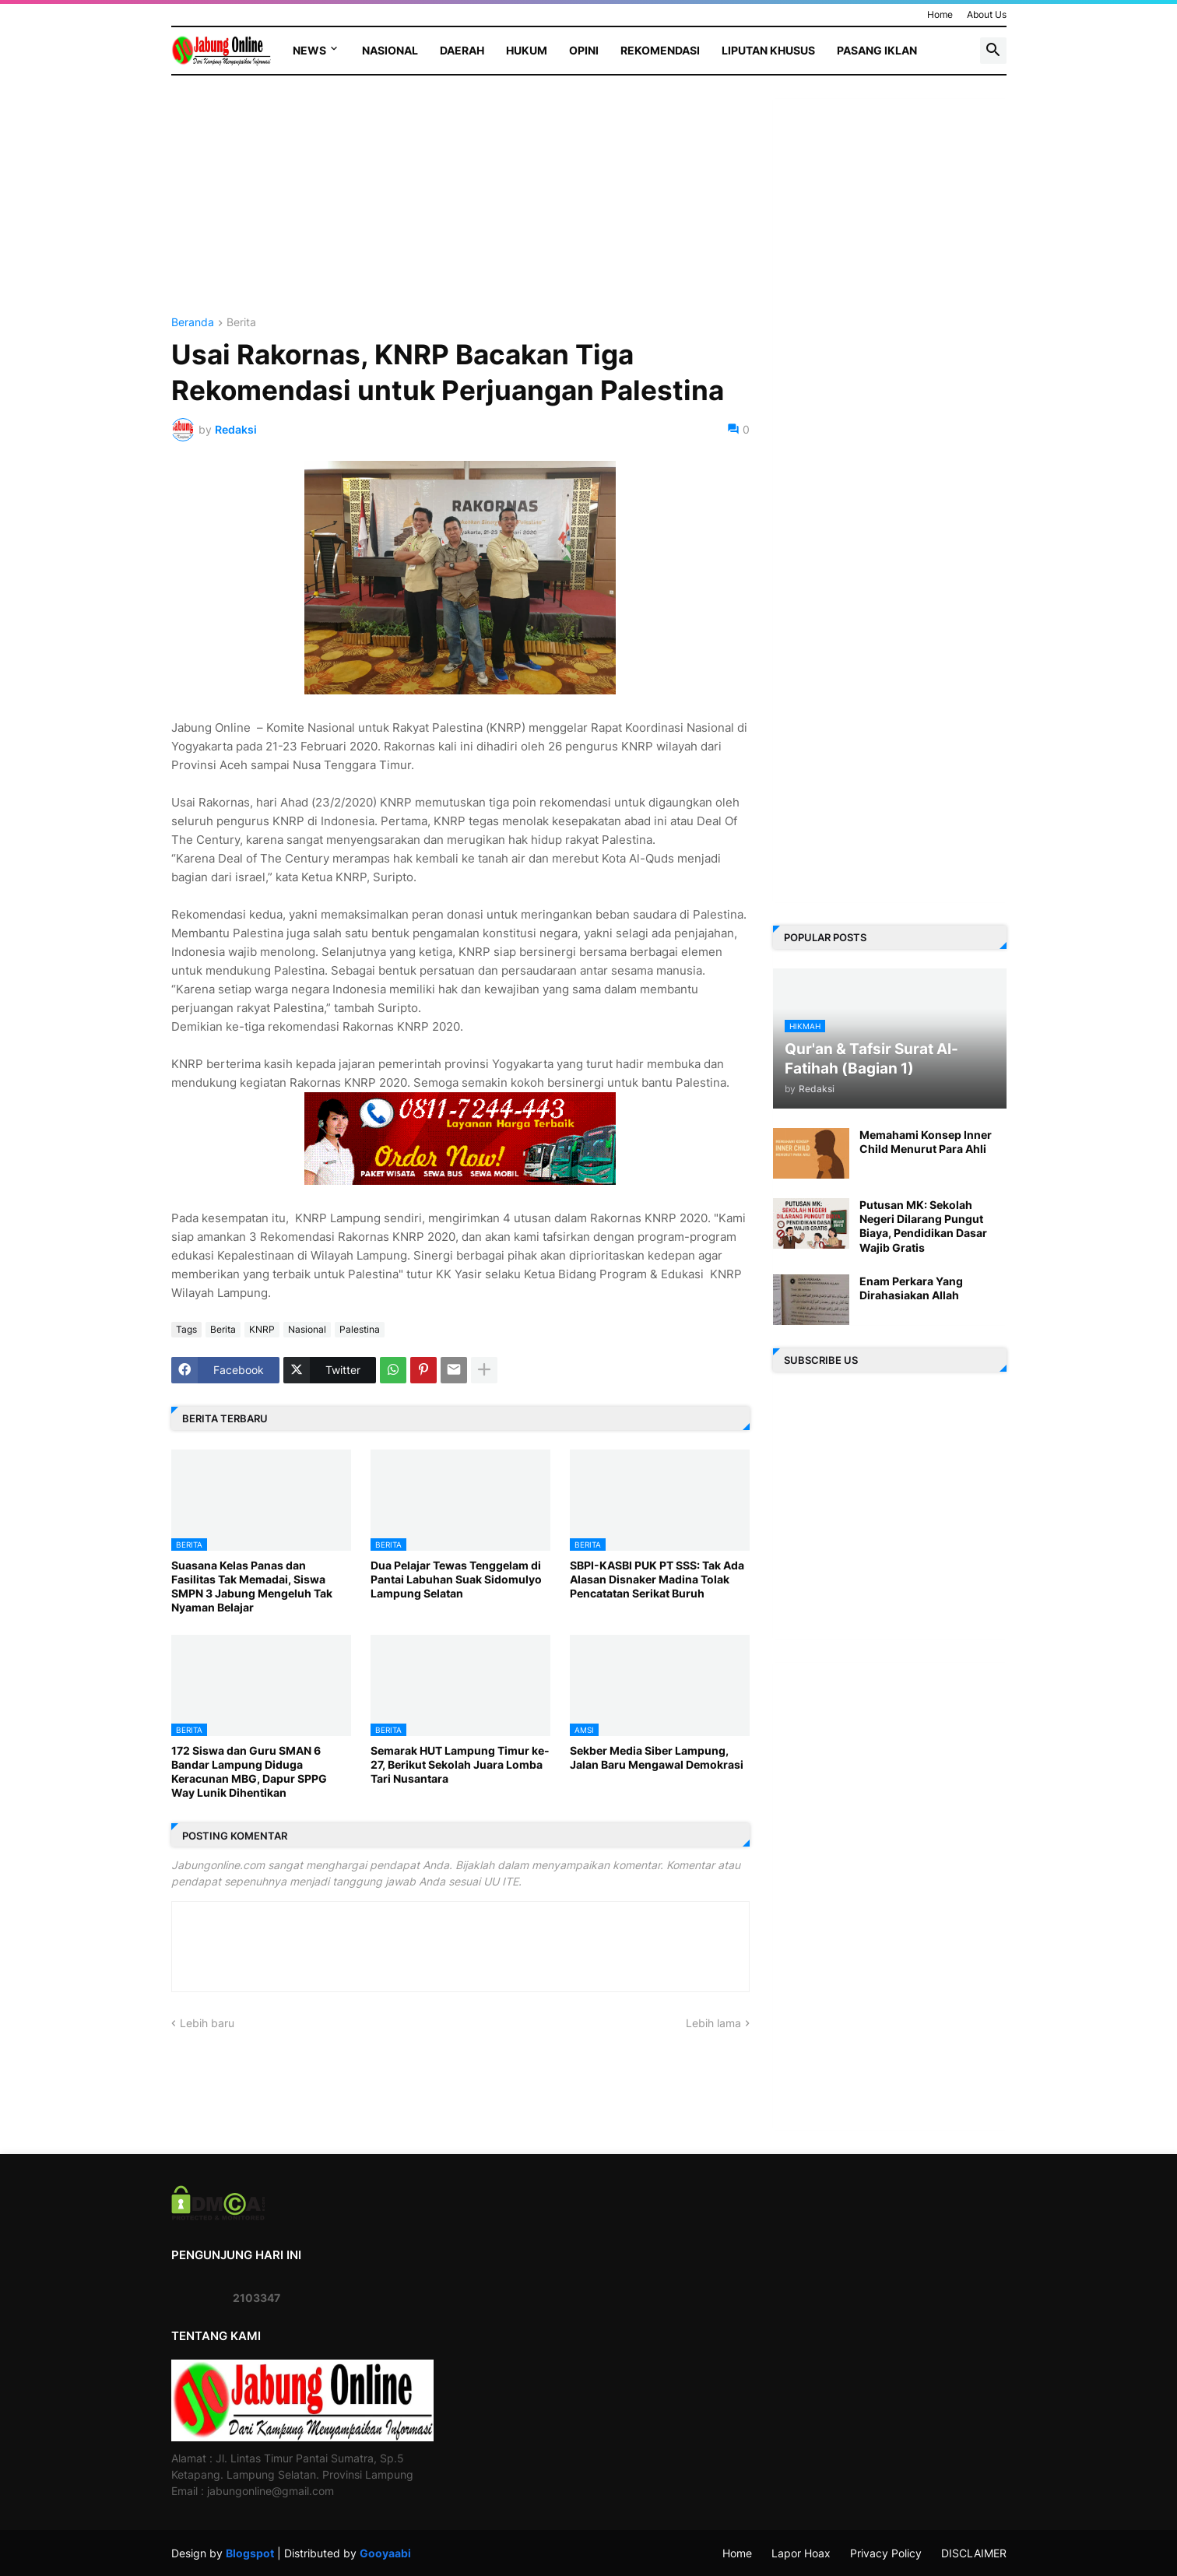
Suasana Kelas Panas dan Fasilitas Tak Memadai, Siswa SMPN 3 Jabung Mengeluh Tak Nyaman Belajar (251, 1587)
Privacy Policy (886, 2553)
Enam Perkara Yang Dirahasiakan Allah (911, 1288)
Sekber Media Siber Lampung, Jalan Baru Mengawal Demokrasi (656, 1757)
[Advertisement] (460, 208)
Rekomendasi (660, 50)
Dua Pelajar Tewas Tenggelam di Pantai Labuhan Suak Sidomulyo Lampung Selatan (456, 1579)
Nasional (390, 50)
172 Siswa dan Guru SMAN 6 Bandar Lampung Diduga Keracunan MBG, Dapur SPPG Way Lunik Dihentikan (249, 1772)
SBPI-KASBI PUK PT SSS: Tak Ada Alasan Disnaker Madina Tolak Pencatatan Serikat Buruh (657, 1579)
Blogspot (250, 2553)
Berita (241, 323)
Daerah (462, 50)
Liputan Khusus (768, 50)
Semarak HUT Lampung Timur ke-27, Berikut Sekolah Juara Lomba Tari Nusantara (460, 1764)
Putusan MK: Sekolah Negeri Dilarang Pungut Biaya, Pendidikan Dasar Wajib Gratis (923, 1226)
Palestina (359, 1329)
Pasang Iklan (877, 50)
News (309, 50)
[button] (993, 50)
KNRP (262, 1329)
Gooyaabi (385, 2553)
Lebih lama (713, 2023)
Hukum (526, 50)
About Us (987, 14)
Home (940, 14)
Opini (584, 50)
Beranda (192, 323)
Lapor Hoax (801, 2553)
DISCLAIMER (974, 2553)
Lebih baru (207, 2023)
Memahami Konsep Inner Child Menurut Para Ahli (925, 1141)
